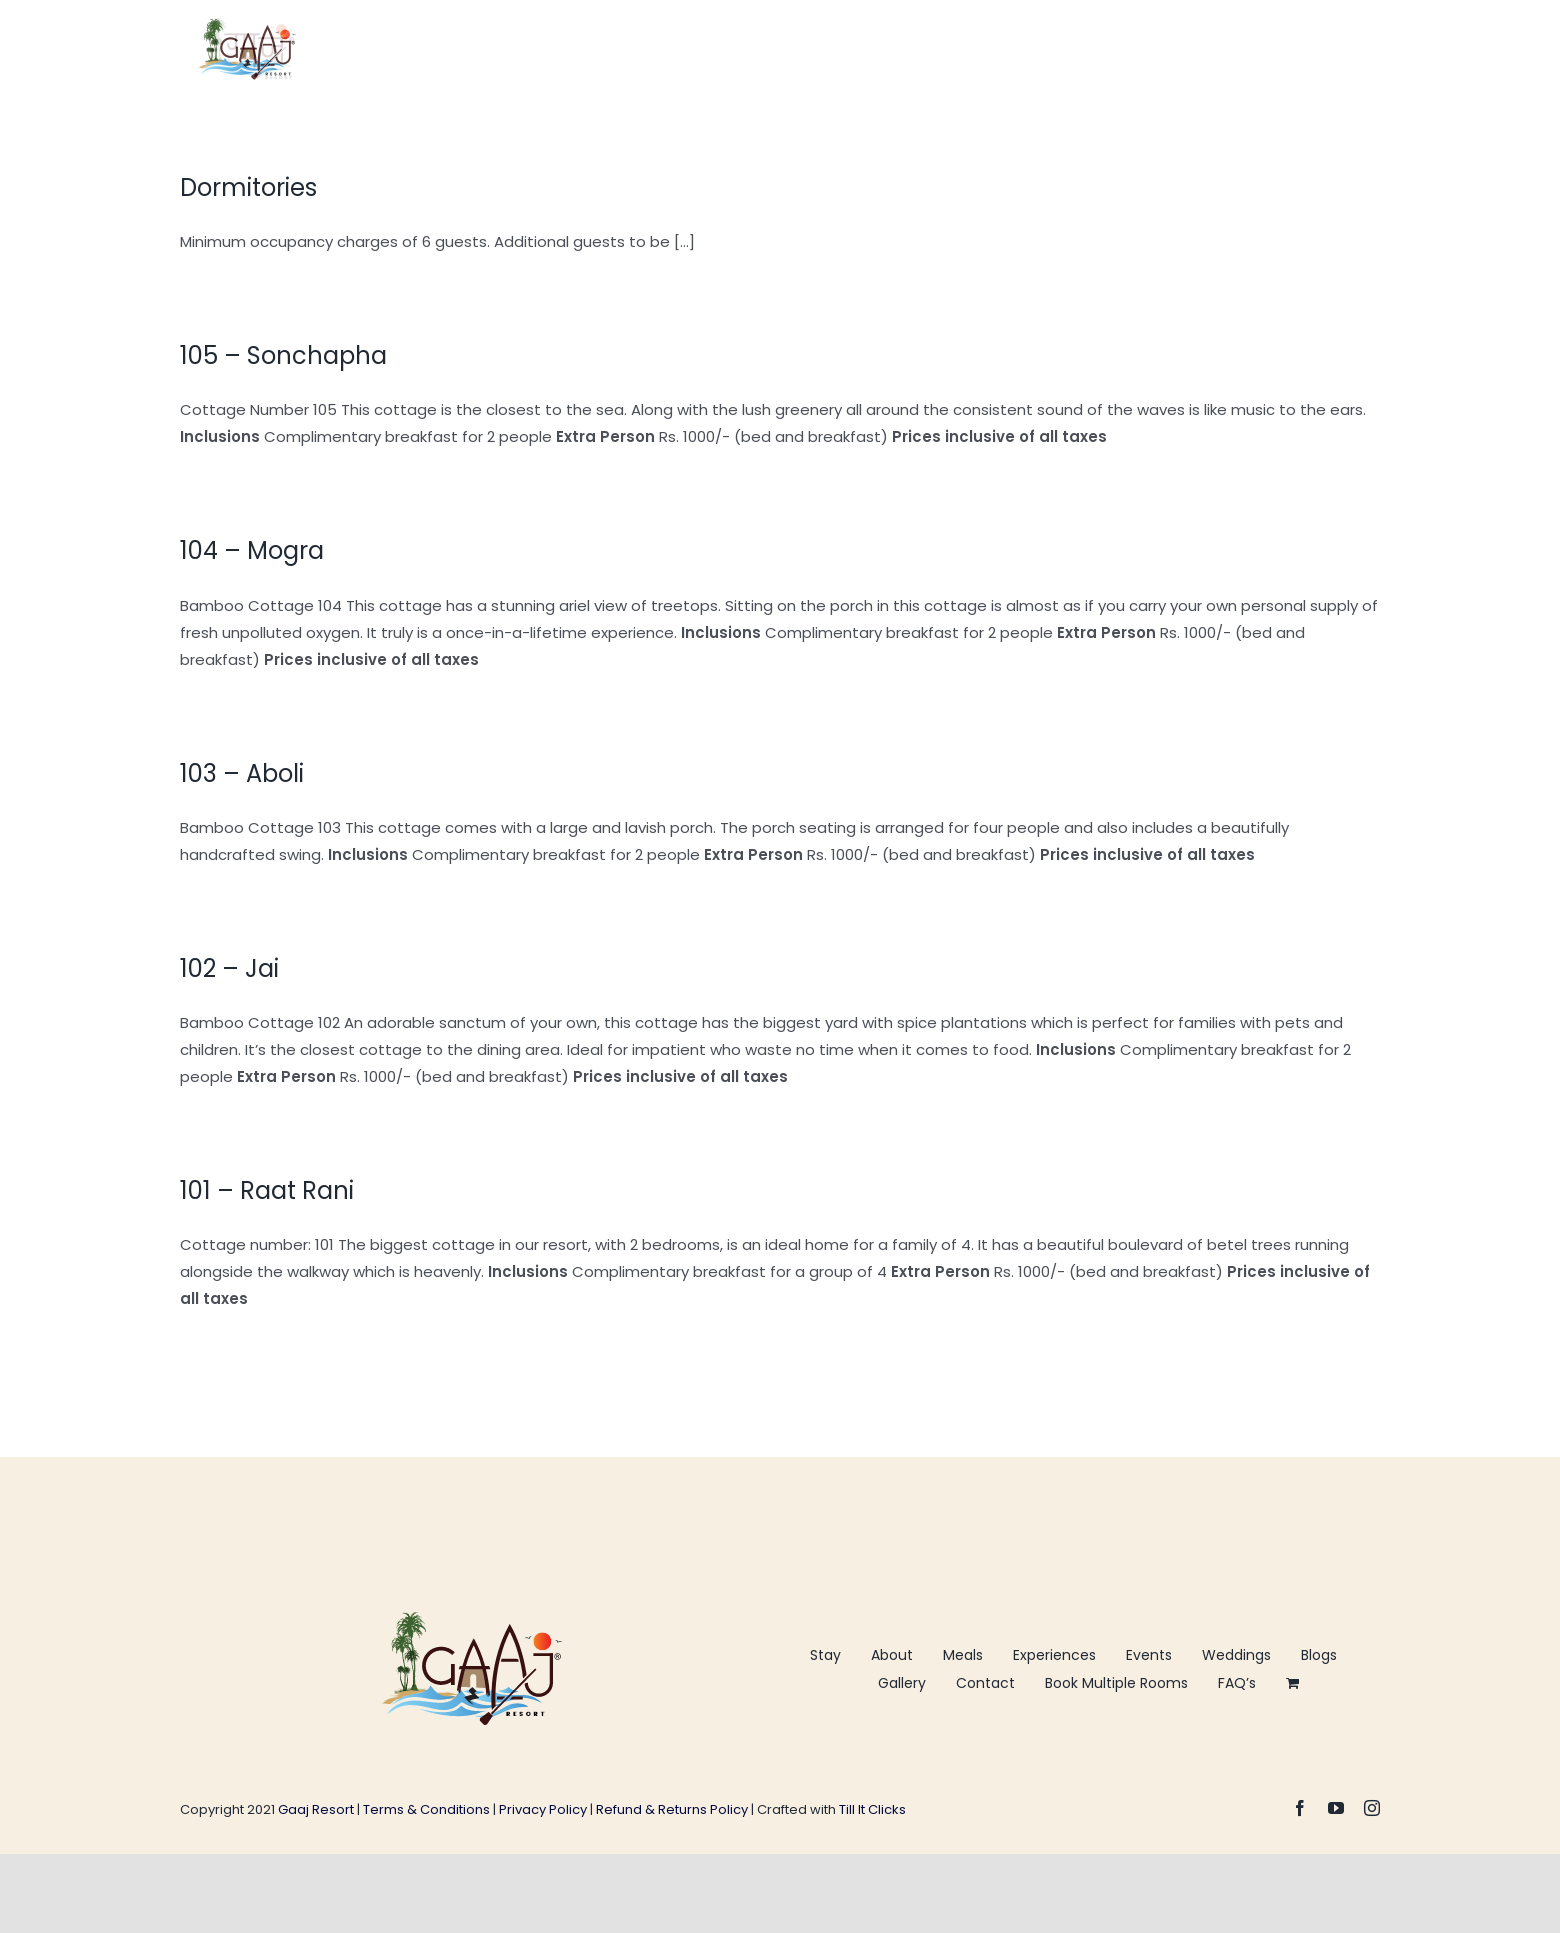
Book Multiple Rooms (1116, 1683)
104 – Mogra (252, 550)
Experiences (1054, 1655)
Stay (825, 1655)
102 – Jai (229, 968)
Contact (985, 1683)
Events (1149, 1655)
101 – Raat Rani (267, 1190)
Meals (963, 1655)
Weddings (1236, 1655)
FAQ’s (1237, 1683)
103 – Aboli (242, 773)
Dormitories (248, 187)
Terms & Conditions (428, 1809)
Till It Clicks (872, 1809)
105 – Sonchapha (283, 355)
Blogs (1319, 1655)
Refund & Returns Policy (672, 1809)
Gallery (902, 1683)
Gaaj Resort (317, 1809)
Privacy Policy (543, 1809)
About (892, 1655)
